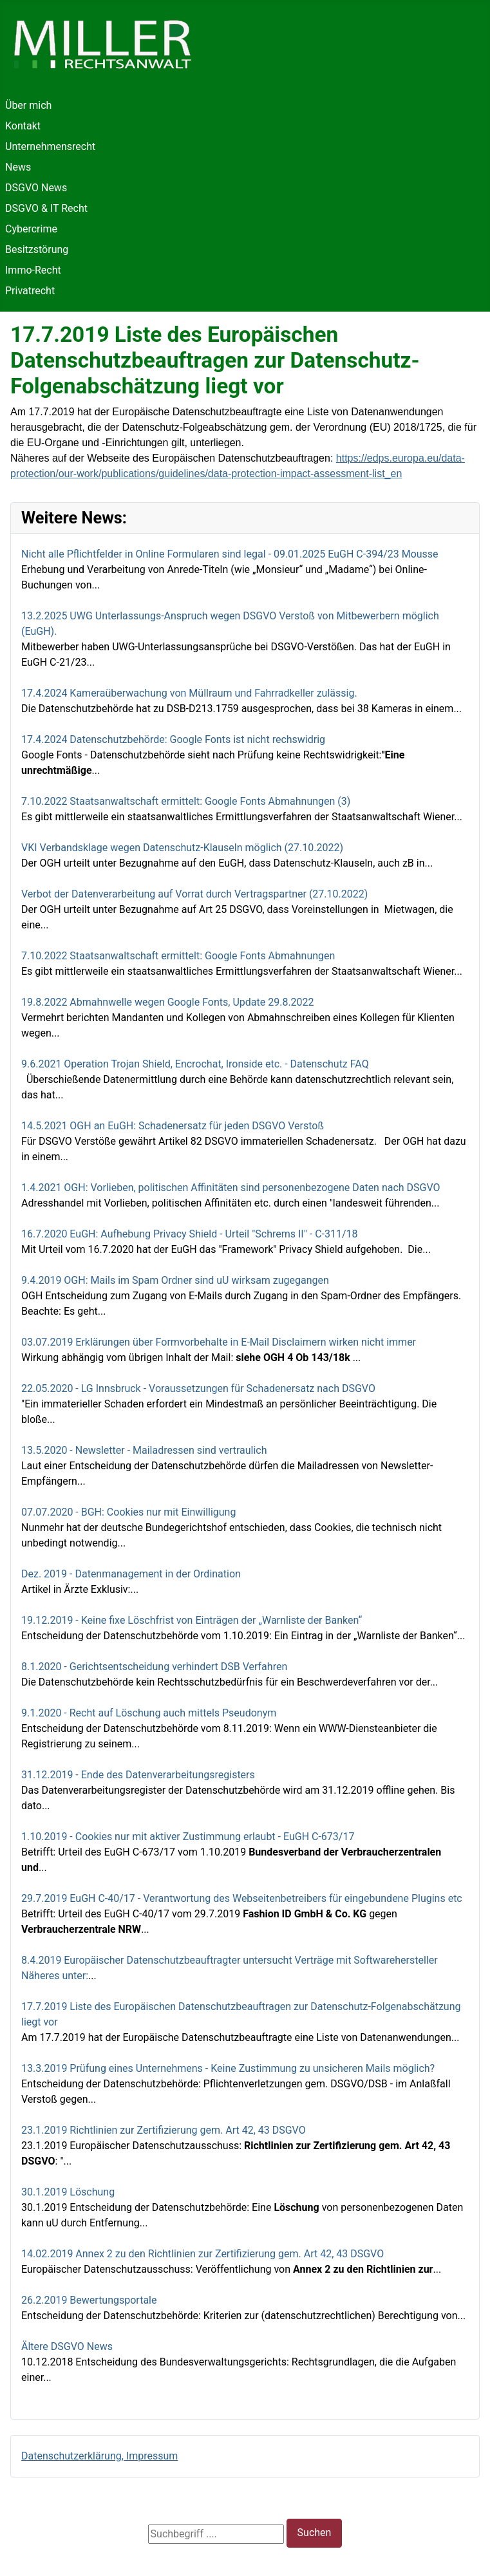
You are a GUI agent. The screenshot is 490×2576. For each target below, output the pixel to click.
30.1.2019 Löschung (68, 2192)
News (18, 167)
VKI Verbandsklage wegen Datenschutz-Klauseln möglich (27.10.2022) (182, 847)
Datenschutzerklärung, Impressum (99, 2456)
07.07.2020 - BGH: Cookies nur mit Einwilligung (128, 1512)
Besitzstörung (36, 249)
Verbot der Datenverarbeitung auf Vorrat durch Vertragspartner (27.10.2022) (194, 894)
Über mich (28, 105)
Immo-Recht (33, 270)
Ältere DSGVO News (67, 2346)
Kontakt (23, 126)
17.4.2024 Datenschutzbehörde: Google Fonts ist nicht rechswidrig (173, 739)
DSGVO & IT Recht (46, 208)
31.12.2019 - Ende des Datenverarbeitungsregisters (138, 1775)
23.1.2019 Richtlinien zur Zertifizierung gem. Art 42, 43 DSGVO (163, 2130)
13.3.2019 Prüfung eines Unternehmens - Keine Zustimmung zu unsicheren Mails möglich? (228, 2068)
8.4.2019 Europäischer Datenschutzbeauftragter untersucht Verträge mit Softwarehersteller (229, 1960)
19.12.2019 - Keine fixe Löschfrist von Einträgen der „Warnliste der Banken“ (191, 1620)
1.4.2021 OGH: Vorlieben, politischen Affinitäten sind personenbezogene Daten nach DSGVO (230, 1187)
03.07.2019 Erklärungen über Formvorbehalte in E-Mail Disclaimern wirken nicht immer (218, 1342)
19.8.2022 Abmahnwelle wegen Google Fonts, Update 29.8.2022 (167, 1002)
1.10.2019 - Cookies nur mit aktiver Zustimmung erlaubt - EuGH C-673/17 (187, 1836)
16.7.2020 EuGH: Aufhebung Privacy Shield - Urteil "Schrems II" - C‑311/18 (189, 1234)
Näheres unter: (54, 1976)
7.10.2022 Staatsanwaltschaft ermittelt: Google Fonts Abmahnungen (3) (185, 801)
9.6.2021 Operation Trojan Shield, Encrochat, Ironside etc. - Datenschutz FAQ (195, 1064)
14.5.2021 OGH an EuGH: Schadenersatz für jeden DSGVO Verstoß (172, 1126)
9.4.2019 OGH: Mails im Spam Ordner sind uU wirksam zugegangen (175, 1280)
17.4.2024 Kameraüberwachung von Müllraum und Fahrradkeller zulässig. (189, 693)
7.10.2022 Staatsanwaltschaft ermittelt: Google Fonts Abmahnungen (178, 956)
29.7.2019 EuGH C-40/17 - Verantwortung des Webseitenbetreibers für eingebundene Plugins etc (241, 1898)
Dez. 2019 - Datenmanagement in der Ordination (131, 1574)
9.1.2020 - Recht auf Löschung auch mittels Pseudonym (148, 1713)
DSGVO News (36, 188)
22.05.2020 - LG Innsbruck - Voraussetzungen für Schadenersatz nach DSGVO (198, 1388)
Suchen (314, 2532)
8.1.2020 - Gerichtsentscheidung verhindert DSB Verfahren (154, 1666)
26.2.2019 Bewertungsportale (89, 2300)
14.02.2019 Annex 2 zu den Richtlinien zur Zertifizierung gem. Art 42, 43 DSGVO (202, 2254)
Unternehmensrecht (50, 146)
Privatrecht (30, 291)
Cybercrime (31, 229)
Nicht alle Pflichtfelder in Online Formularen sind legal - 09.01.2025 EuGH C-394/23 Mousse (229, 554)
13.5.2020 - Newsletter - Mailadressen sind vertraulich (144, 1450)
